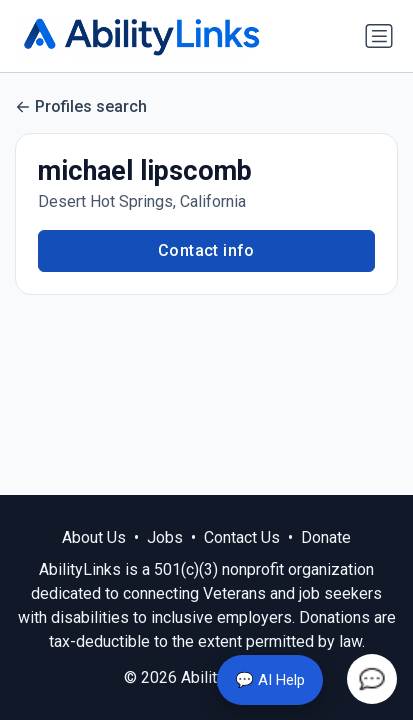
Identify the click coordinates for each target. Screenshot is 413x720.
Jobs (165, 537)
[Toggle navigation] (379, 36)
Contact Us (242, 537)
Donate (326, 537)
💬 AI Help (270, 680)
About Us (94, 537)
